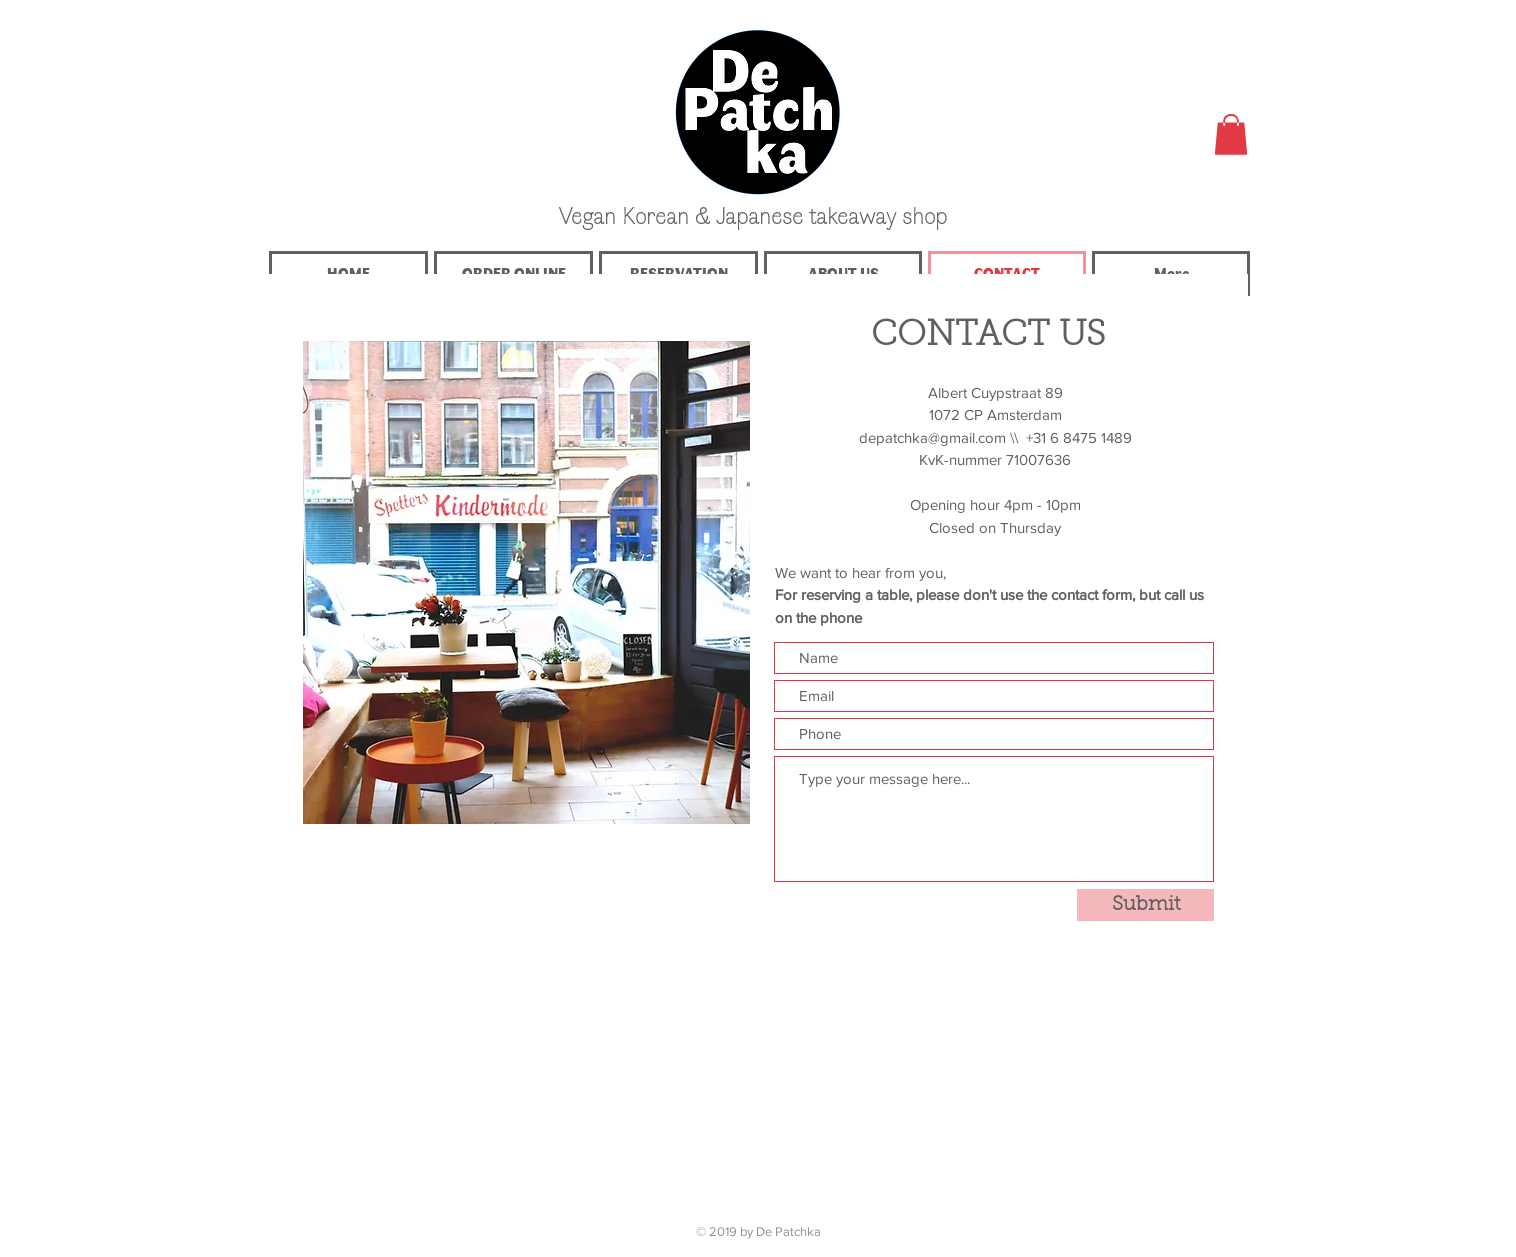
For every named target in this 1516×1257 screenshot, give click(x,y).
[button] (1231, 134)
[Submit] (1145, 905)
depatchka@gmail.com (932, 437)
